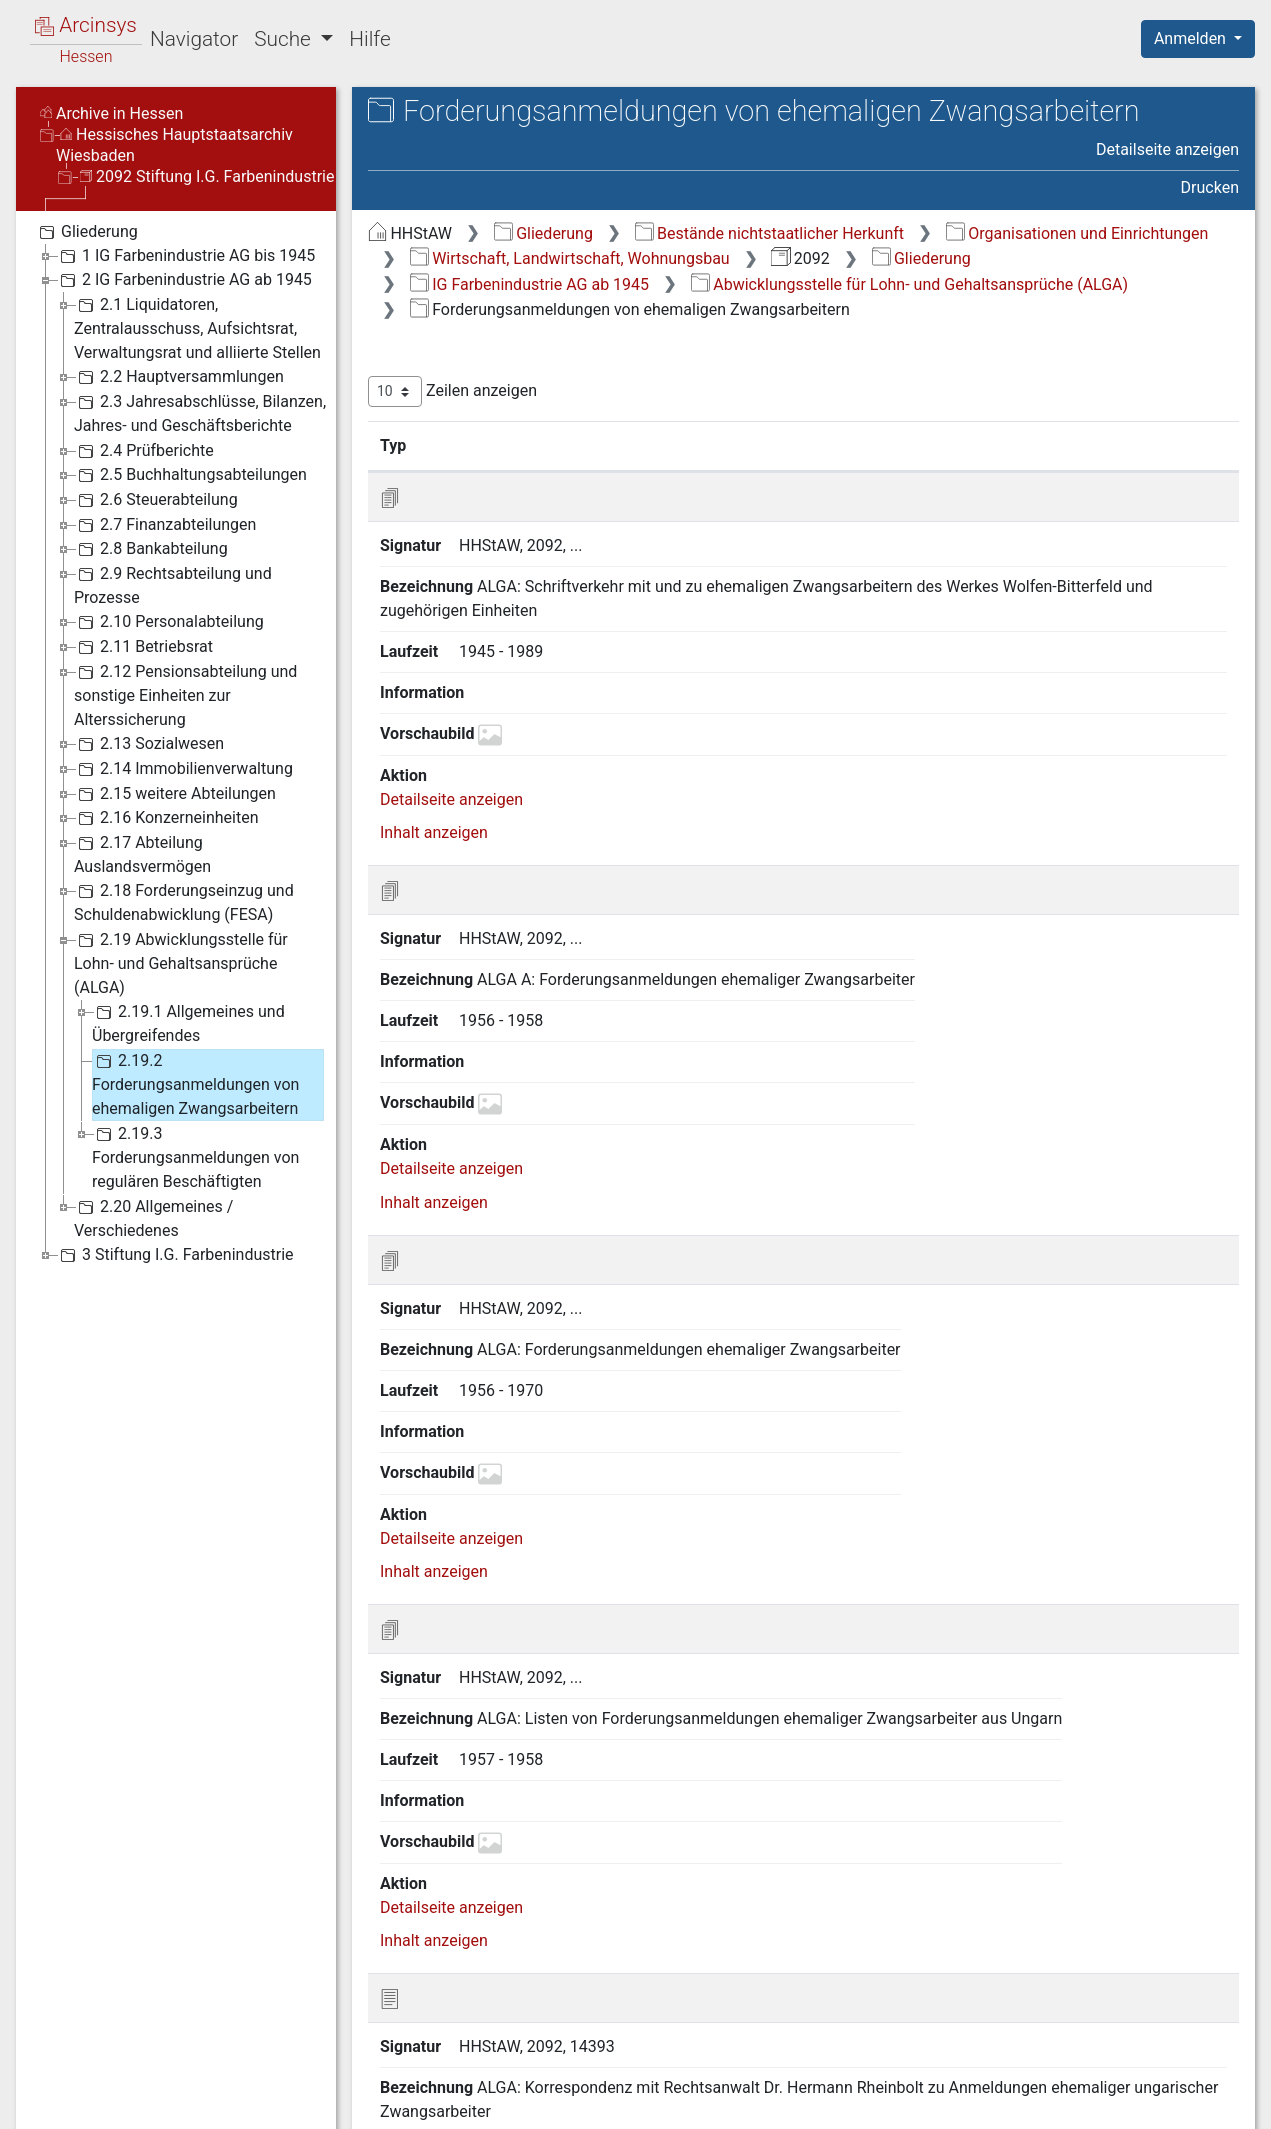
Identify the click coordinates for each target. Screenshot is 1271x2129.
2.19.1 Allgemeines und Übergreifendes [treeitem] (188, 1022)
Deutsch (120, 2087)
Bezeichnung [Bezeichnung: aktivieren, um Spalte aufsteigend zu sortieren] (623, 445)
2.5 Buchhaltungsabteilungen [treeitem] (190, 475)
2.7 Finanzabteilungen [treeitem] (165, 525)
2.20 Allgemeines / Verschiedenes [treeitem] (153, 1217)
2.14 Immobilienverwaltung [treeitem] (183, 769)
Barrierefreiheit (1057, 2102)
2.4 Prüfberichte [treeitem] (144, 451)
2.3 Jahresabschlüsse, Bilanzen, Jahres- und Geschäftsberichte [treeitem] (200, 412)
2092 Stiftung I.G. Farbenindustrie (207, 176)
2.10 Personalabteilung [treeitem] (169, 622)
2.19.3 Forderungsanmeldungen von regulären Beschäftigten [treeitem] (195, 1156)
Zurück (925, 2001)
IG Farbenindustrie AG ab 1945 (529, 284)
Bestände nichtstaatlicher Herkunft (769, 233)
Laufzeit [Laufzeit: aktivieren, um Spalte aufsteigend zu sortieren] (809, 445)
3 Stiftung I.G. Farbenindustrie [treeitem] (175, 1255)
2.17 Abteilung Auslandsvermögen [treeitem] (142, 853)
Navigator (194, 39)
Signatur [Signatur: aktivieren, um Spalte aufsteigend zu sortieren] (485, 445)
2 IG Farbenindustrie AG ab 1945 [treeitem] (184, 280)
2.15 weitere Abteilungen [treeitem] (175, 794)
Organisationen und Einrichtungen (1077, 233)
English (46, 2087)
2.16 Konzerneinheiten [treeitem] (166, 818)
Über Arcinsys (755, 2102)
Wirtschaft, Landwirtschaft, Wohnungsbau (570, 258)
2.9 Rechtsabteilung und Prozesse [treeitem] (173, 584)
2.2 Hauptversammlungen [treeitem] (179, 377)
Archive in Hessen (111, 113)
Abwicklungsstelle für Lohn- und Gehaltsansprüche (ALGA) (909, 284)
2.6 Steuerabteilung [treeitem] (156, 500)
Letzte (1204, 2001)
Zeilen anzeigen (452, 391)
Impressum (1204, 2102)
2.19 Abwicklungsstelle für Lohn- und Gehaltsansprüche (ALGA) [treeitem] (181, 962)
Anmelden (1192, 38)
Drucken (1210, 187)
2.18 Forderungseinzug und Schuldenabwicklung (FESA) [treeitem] (184, 901)
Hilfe (369, 39)
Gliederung (543, 233)
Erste (858, 2001)
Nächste (1127, 2001)
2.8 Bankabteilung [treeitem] (151, 549)
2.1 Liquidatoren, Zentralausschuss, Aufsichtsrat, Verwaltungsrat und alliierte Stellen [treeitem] (197, 327)
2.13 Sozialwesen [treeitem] (149, 744)
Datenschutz (904, 2102)
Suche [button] (285, 39)
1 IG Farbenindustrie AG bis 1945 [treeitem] (185, 256)
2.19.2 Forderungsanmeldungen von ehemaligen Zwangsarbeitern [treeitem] (195, 1083)
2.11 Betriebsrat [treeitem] (143, 647)
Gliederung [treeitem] (86, 232)
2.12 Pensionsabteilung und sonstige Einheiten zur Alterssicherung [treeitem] (185, 694)
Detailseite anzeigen (1167, 149)
